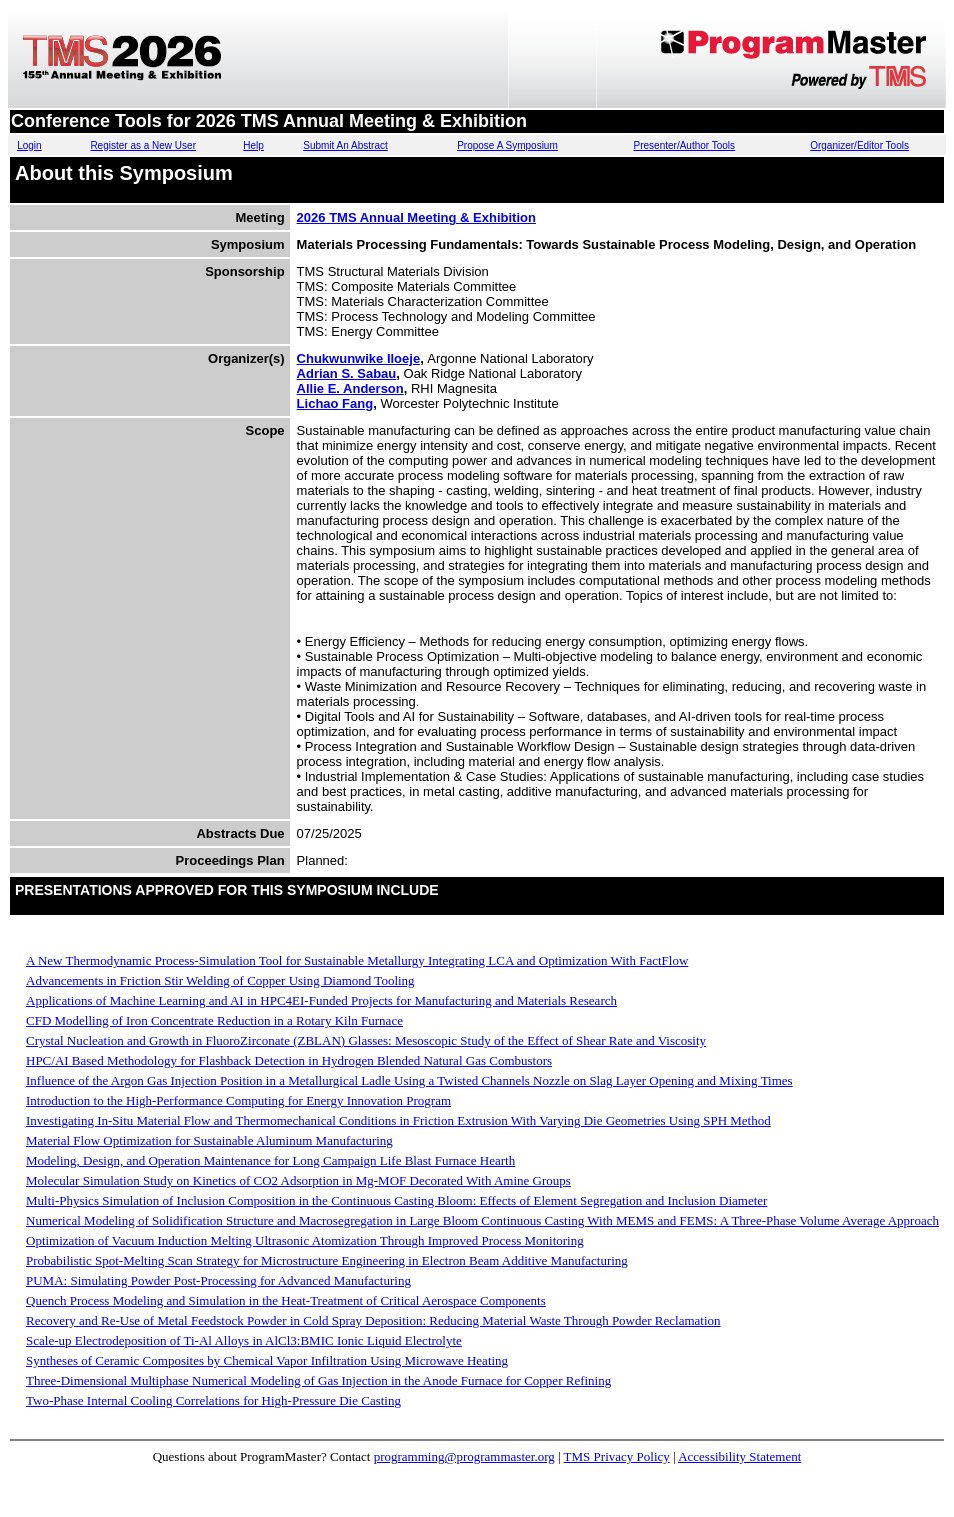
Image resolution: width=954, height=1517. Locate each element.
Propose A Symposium (507, 145)
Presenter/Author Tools (685, 145)
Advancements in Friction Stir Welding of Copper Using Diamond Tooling (220, 980)
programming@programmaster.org (464, 1456)
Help (253, 145)
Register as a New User (143, 145)
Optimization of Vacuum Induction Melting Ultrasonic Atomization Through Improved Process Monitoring (305, 1240)
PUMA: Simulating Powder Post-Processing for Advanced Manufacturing (218, 1280)
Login (29, 145)
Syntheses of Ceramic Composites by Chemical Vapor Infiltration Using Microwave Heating (267, 1360)
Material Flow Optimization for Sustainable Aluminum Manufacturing (209, 1140)
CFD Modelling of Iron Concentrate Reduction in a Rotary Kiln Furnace (214, 1020)
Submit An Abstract (345, 145)
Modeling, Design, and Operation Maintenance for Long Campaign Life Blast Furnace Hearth (270, 1160)
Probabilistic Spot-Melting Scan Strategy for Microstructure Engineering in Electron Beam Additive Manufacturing (327, 1260)
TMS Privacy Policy (617, 1456)
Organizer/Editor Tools (859, 145)
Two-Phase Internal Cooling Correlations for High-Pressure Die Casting (213, 1400)
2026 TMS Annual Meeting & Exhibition (416, 217)
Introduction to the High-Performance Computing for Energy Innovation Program (238, 1100)
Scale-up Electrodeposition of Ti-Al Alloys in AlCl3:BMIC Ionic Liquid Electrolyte (244, 1340)
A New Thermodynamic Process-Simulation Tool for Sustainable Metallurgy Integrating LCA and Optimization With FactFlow (357, 960)
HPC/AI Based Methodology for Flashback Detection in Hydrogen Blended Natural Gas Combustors (289, 1060)
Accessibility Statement (739, 1456)
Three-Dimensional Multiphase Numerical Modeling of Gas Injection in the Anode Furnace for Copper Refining (318, 1380)
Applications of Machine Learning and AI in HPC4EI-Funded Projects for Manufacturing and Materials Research (321, 1000)
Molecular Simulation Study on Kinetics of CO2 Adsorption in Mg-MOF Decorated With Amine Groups (298, 1180)
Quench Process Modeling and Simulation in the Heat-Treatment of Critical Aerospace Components (286, 1300)
